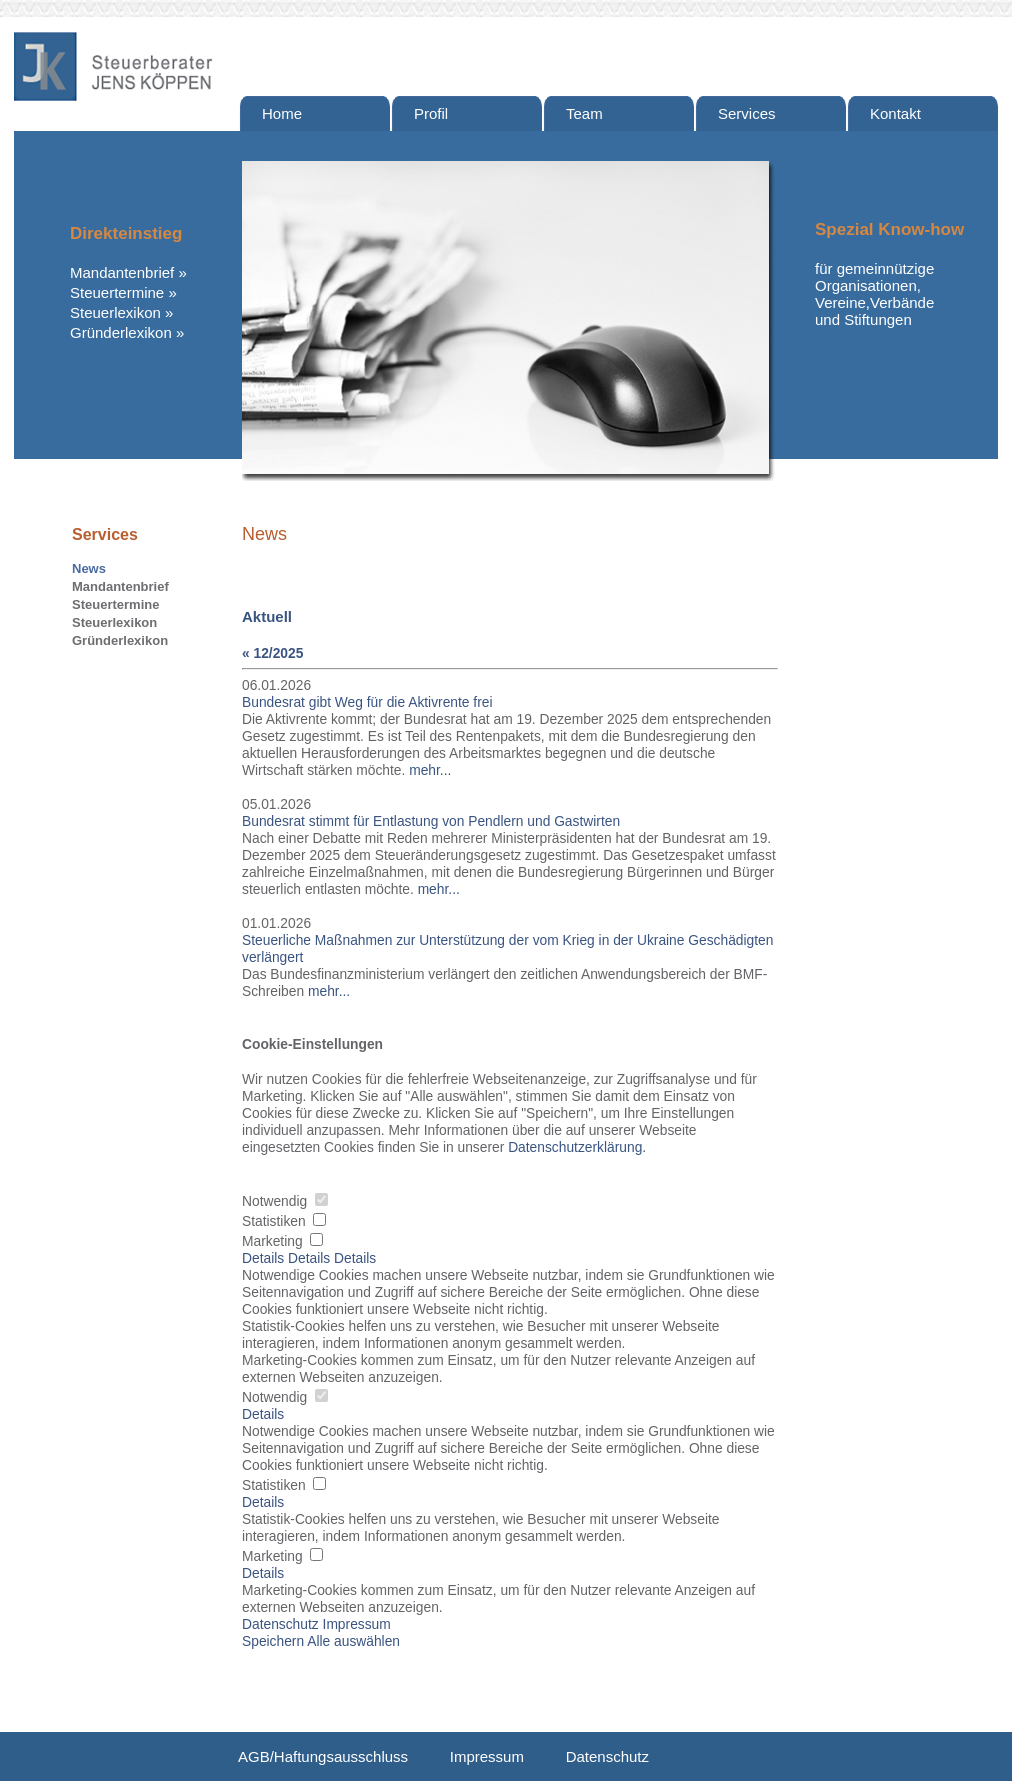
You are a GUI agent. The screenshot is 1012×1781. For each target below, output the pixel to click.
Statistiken (284, 1221)
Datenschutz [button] (280, 1624)
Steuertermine (117, 292)
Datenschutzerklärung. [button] (577, 1147)
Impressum (487, 1756)
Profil (431, 113)
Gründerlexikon (121, 332)
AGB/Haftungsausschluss (323, 1756)
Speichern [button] (273, 1641)
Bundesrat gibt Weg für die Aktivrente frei (367, 702)
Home (282, 113)
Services (747, 113)
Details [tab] (265, 1258)
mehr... (430, 770)
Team (584, 113)
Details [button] (263, 1414)
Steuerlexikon (115, 312)
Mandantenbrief (122, 272)
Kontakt (895, 113)
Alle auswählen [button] (353, 1641)
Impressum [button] (357, 1624)
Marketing (282, 1241)
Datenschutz (607, 1756)
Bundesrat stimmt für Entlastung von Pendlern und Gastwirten (431, 821)
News (89, 568)
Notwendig (285, 1201)
